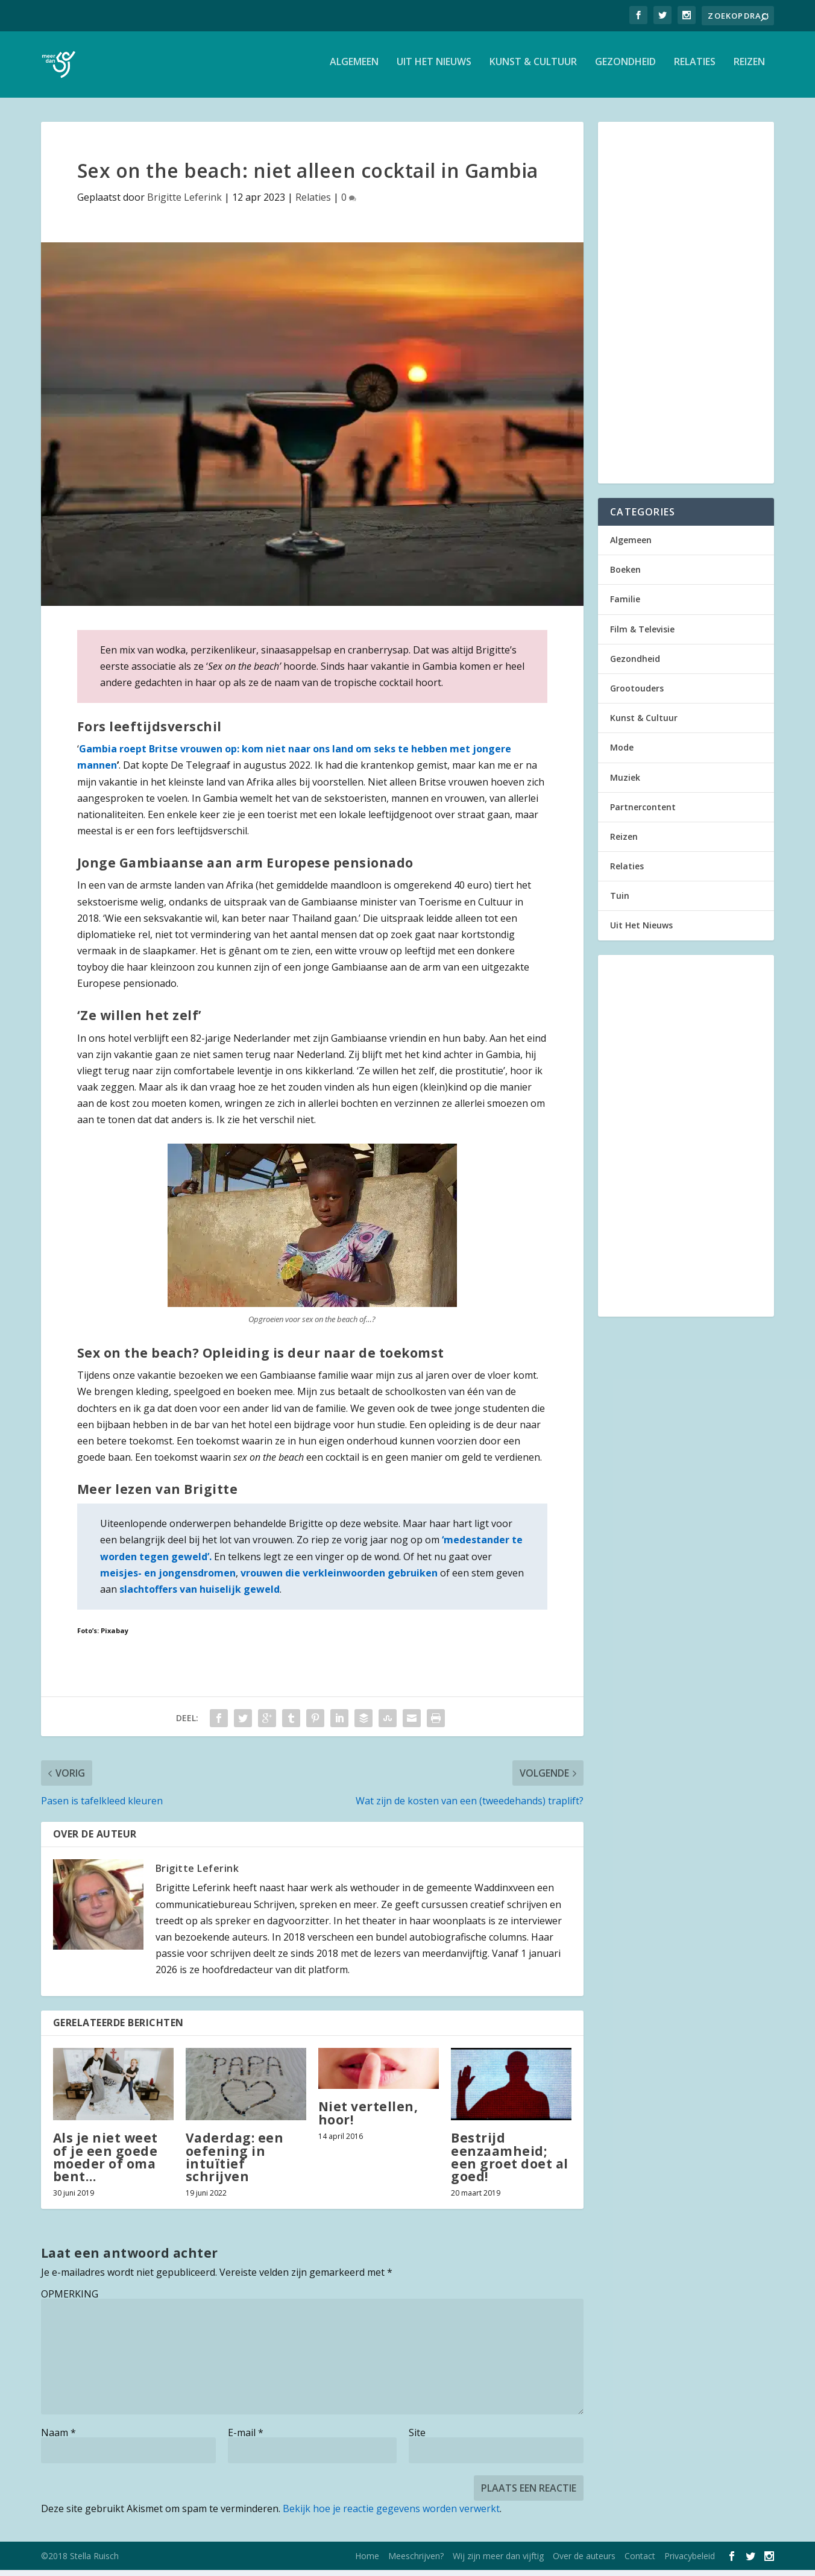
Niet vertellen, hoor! (368, 2119)
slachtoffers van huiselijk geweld (199, 1595)
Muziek (625, 783)
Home (367, 2562)
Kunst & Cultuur (533, 68)
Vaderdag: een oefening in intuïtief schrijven (235, 2163)
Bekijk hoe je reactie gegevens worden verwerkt (391, 2514)
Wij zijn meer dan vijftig (498, 2562)
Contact (640, 2562)
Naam (58, 2438)
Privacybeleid (689, 2562)
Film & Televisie (642, 635)
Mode (622, 753)
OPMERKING (69, 2300)
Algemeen (354, 68)
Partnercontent (643, 813)
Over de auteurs (584, 2562)
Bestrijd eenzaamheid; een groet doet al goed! (509, 2163)
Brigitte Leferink (184, 203)
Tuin (619, 901)
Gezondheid (625, 68)
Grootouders (637, 694)
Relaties (695, 68)
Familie (625, 605)
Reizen (749, 68)
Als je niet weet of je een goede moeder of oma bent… (105, 2163)
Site (417, 2438)
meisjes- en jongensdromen (168, 1579)
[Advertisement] (686, 309)
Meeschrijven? (416, 2562)
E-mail (245, 2438)
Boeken (625, 575)
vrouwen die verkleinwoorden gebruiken (340, 1579)
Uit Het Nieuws (434, 68)
